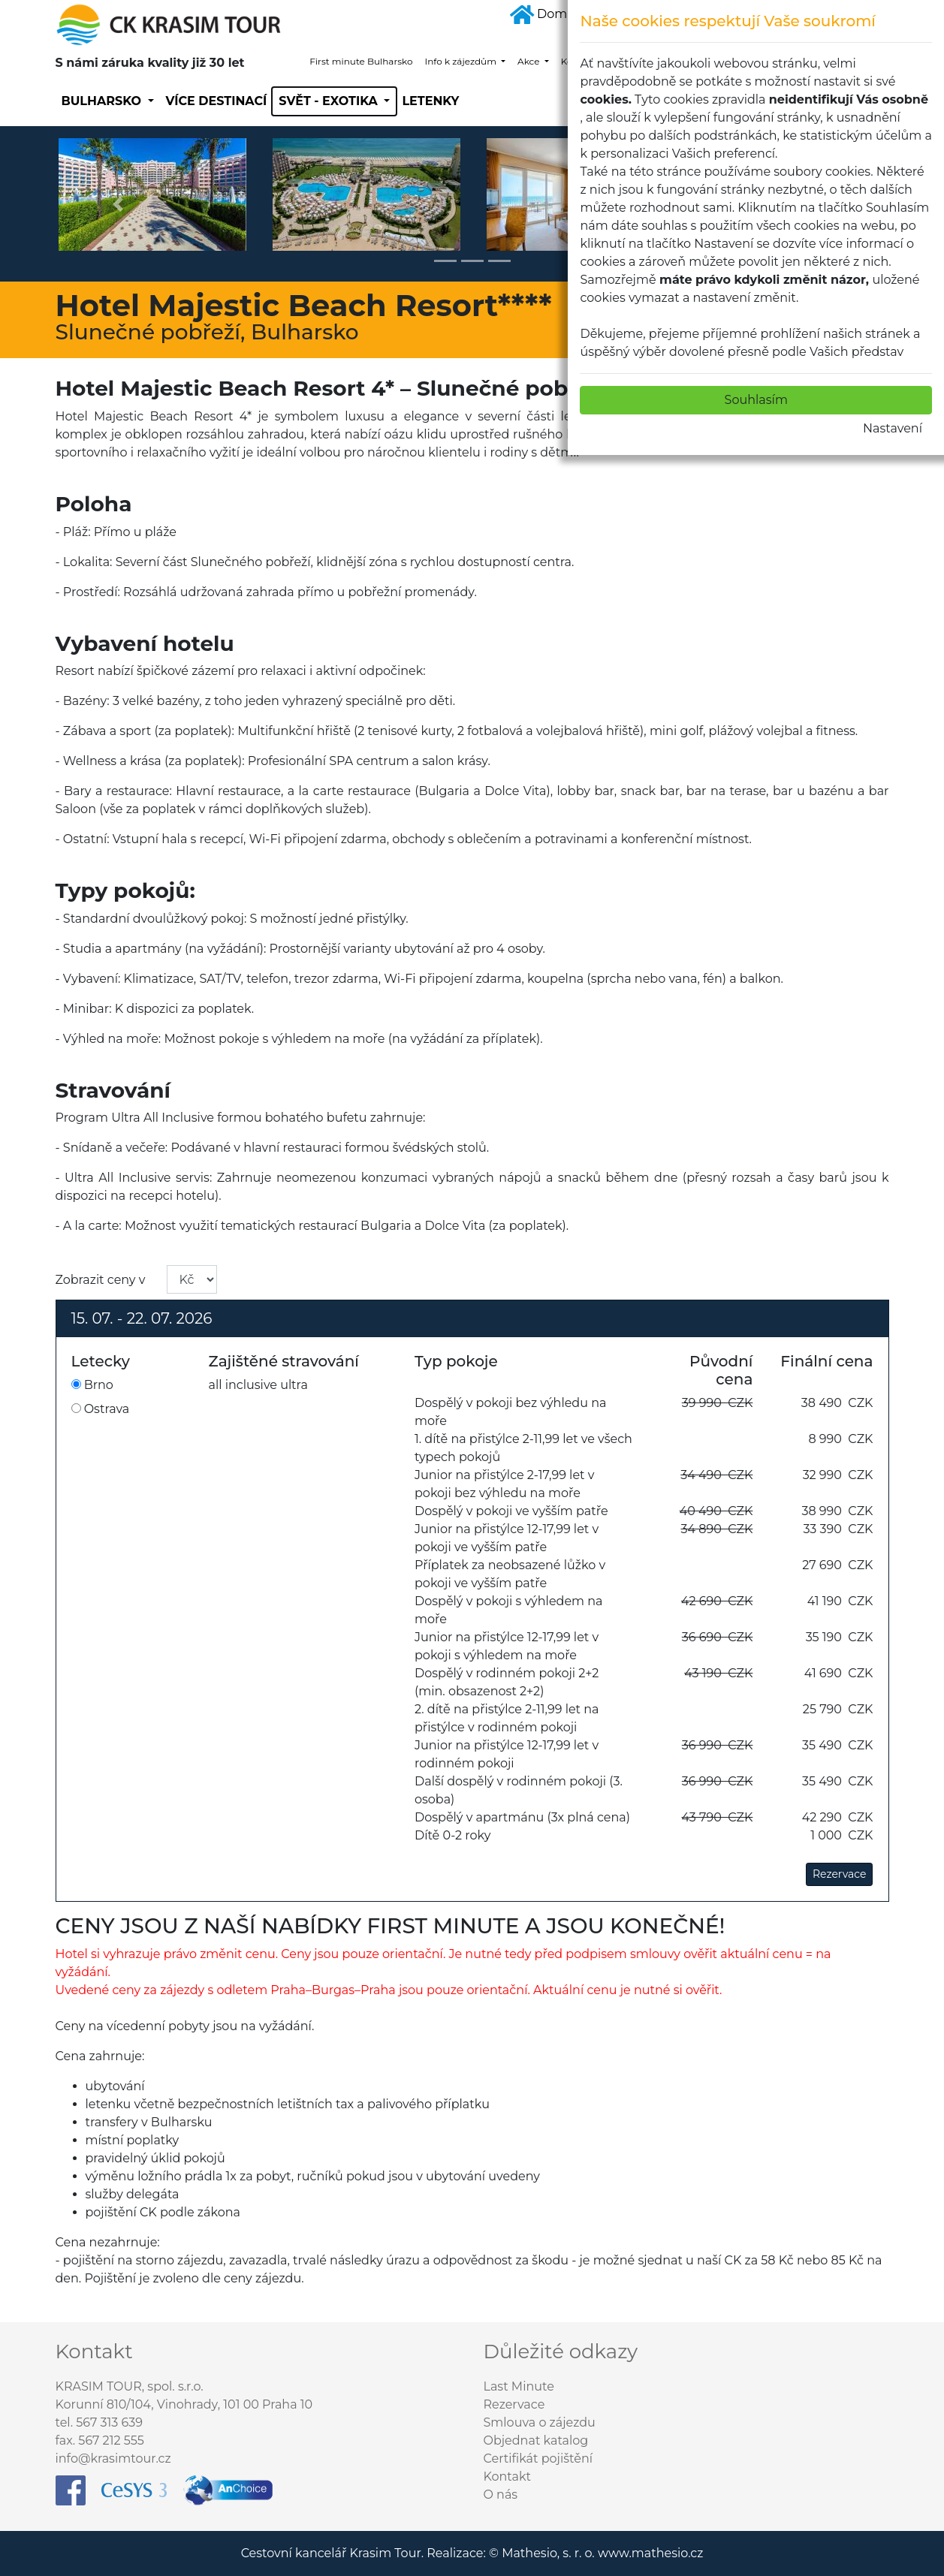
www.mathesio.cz (650, 2553)
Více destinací (216, 101)
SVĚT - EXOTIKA (330, 101)
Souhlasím (756, 400)
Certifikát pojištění (538, 2458)
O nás (501, 2494)
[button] (118, 204)
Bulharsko (103, 101)
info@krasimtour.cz (113, 2458)
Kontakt (508, 2476)
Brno (92, 1385)
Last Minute (519, 2386)
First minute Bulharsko (360, 61)
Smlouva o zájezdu (540, 2422)
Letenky (430, 101)
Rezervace (840, 1874)
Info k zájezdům (462, 61)
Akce (529, 61)
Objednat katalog (536, 2440)
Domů (542, 14)
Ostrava (100, 1409)
